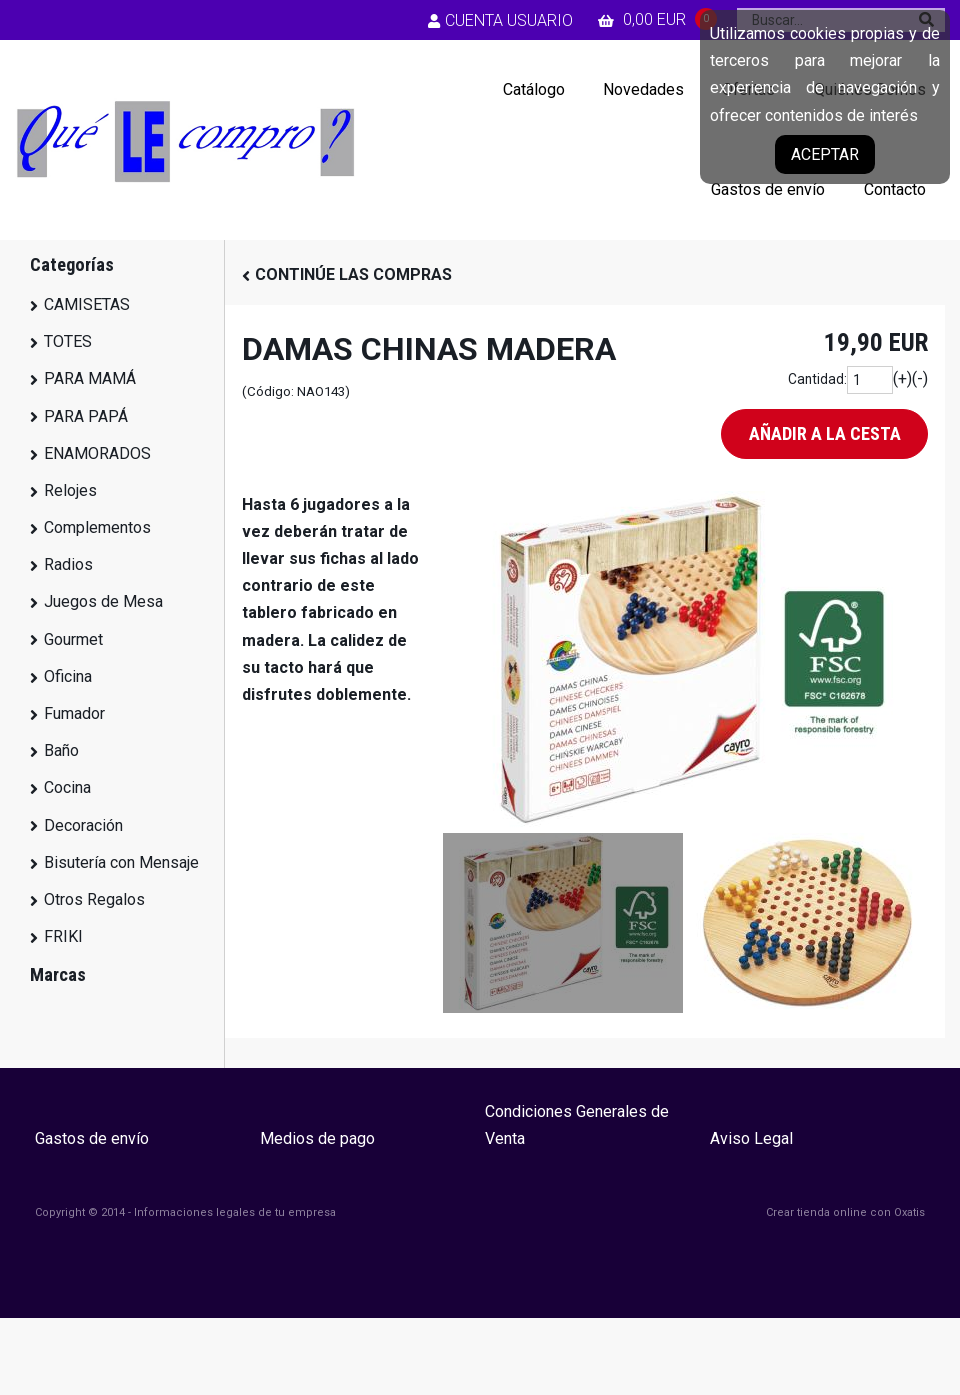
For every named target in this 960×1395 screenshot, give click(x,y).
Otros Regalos (94, 899)
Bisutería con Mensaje (121, 862)
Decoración (83, 825)
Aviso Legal (751, 1138)
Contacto (895, 189)
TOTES (68, 341)
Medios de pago (317, 1138)
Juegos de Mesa (103, 601)
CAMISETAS (87, 304)
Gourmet (73, 639)
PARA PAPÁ (86, 416)
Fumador (74, 713)
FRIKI (63, 936)
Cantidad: (817, 379)
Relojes (70, 490)
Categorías (72, 264)
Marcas (58, 974)
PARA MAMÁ (90, 378)
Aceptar (825, 154)
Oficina (68, 676)
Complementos (97, 527)
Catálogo (534, 89)
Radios (68, 564)
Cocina (67, 787)
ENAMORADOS (97, 453)
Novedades (643, 89)
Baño (61, 750)
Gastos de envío (768, 189)
